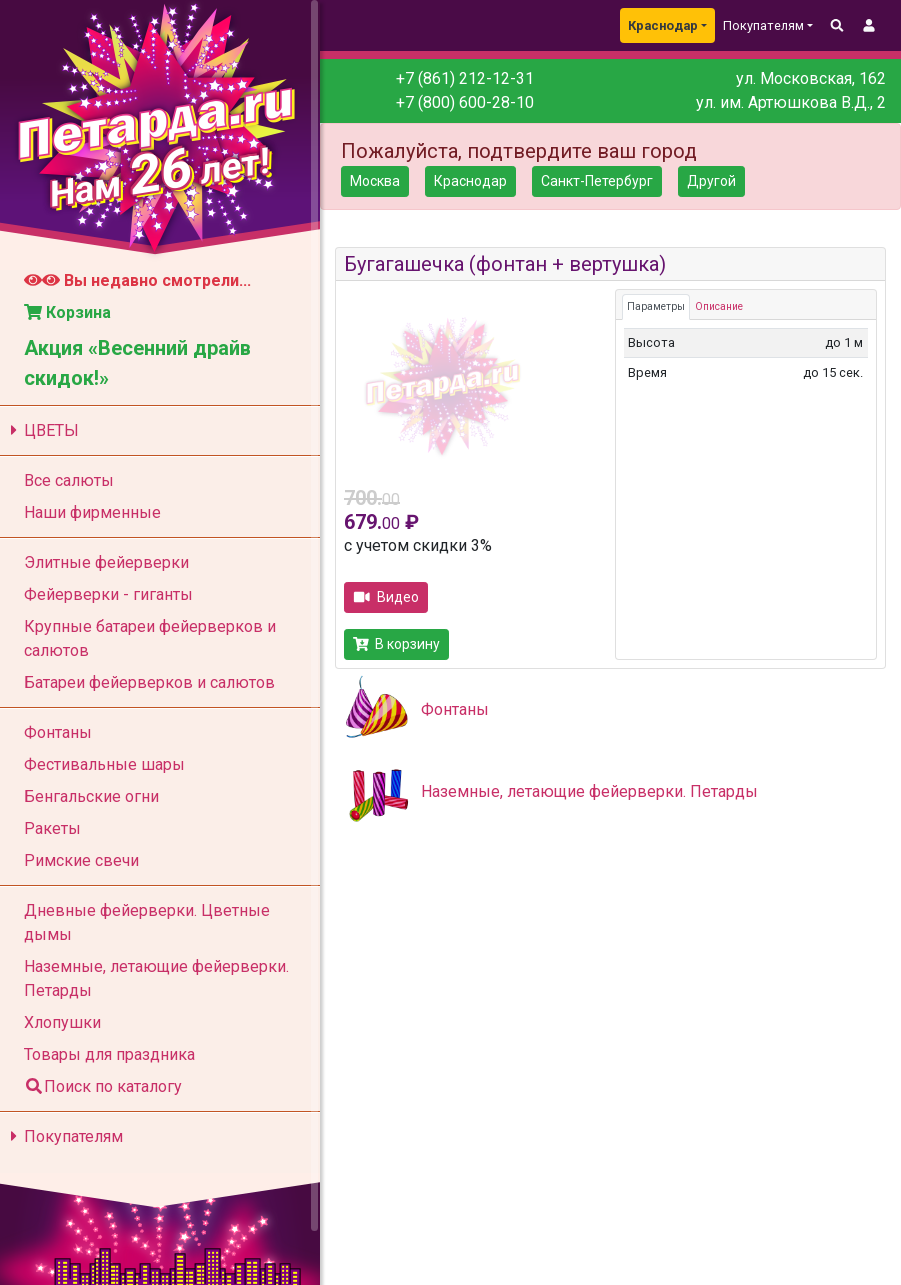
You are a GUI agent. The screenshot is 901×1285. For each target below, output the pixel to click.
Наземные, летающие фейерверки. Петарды (589, 791)
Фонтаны (455, 709)
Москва (375, 181)
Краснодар (663, 25)
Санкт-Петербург (597, 181)
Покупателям (63, 1136)
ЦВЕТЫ (41, 430)
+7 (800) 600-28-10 (465, 102)
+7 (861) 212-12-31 (465, 78)
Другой (711, 181)
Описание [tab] (719, 306)
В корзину (396, 644)
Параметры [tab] (656, 306)
